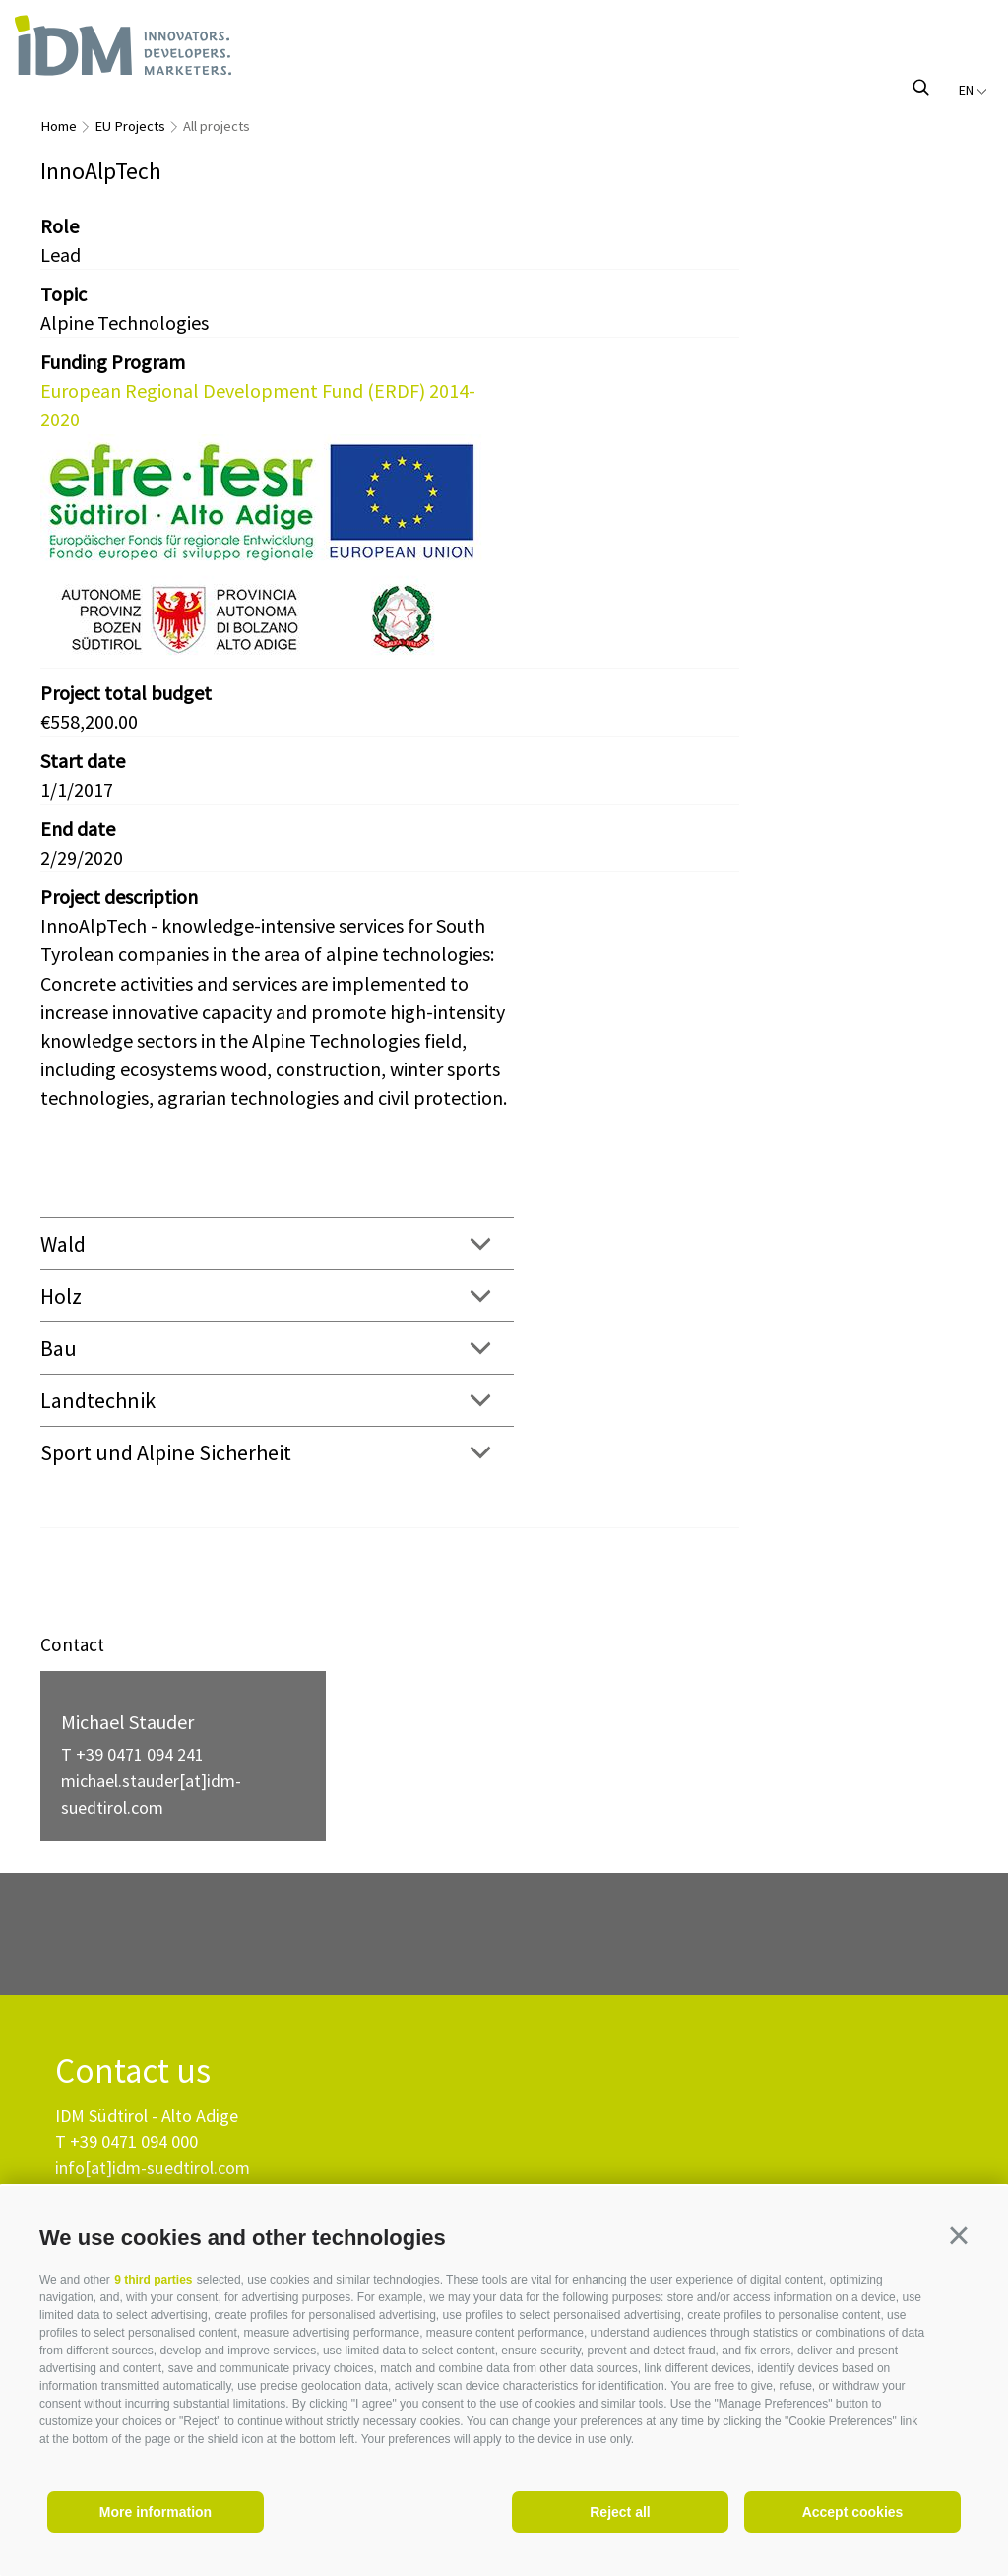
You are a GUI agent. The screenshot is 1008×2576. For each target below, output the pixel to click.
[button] (959, 2235)
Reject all (620, 2512)
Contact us (133, 2071)
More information (155, 2512)
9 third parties (153, 2279)
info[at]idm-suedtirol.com (152, 2168)
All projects (216, 126)
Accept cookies (853, 2512)
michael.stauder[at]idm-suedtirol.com (151, 1794)
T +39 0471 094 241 (132, 1754)
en (973, 89)
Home (58, 126)
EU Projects (129, 126)
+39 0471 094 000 (134, 2141)
